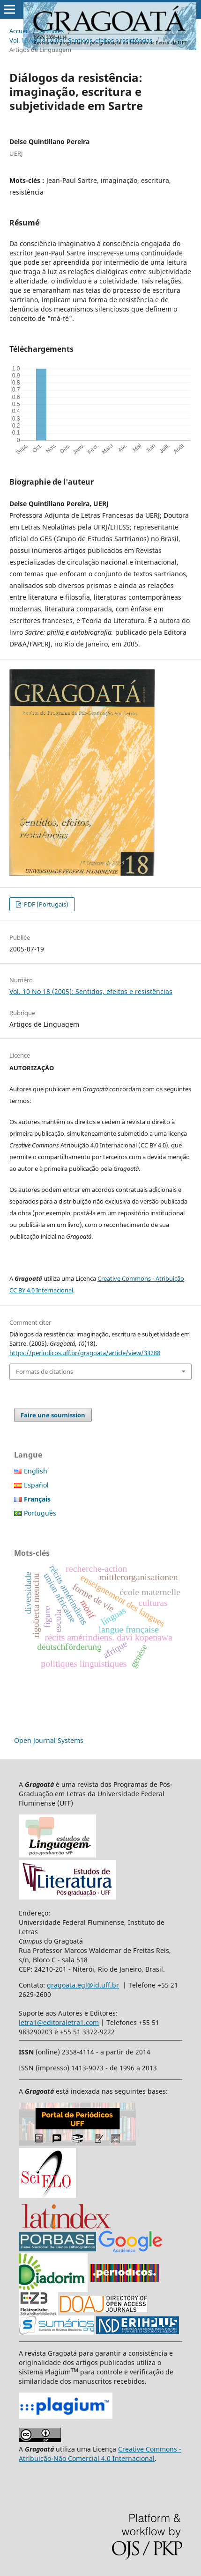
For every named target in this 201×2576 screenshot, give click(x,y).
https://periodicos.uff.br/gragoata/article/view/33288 (84, 1353)
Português (40, 1513)
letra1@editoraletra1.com (59, 2022)
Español (36, 1484)
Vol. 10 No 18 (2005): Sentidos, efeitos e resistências (80, 40)
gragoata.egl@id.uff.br (83, 1985)
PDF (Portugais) (45, 904)
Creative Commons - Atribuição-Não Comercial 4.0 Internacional (100, 2454)
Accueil (19, 31)
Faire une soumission (53, 1415)
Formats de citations (44, 1371)
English (35, 1470)
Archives (52, 31)
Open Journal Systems (48, 1740)
